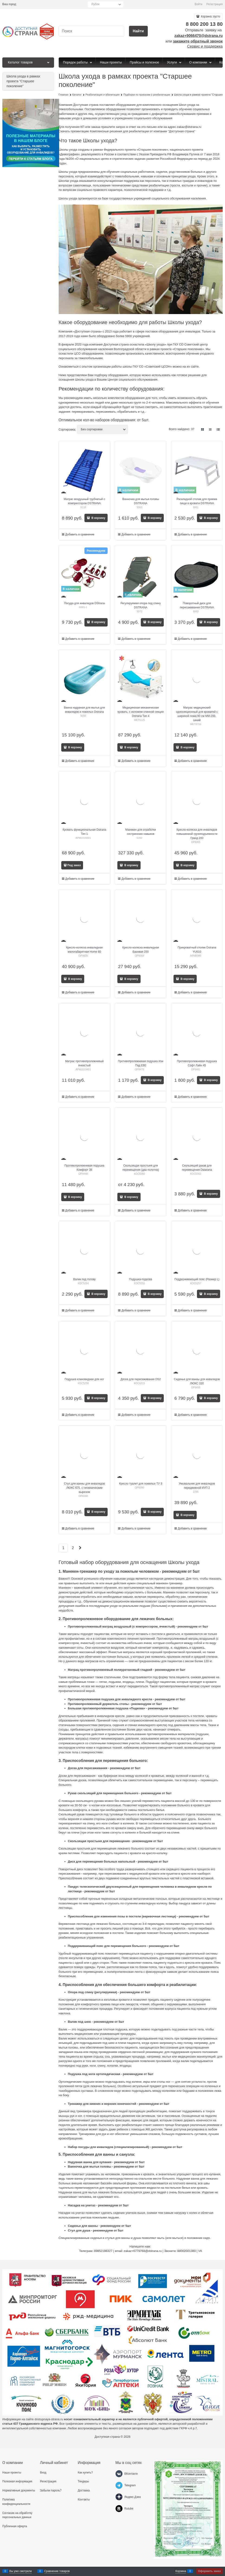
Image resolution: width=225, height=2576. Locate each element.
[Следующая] (79, 1548)
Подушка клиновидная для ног (84, 1379)
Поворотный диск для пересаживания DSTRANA (197, 605)
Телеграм (85, 2251)
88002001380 (186, 2251)
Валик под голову (84, 1279)
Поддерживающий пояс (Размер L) (196, 1279)
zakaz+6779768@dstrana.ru (143, 2251)
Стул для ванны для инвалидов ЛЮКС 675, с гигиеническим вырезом (84, 1488)
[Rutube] (119, 2508)
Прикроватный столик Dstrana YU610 (197, 949)
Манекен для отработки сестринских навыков (140, 831)
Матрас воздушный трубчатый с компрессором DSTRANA (84, 501)
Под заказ (74, 865)
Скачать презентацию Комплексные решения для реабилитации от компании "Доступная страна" (127, 131)
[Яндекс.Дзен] (119, 2496)
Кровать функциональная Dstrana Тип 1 (84, 831)
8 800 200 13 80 (204, 24)
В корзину (98, 518)
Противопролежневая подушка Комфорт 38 (84, 1167)
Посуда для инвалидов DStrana (84, 603)
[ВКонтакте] (119, 2473)
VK (200, 2251)
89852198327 (103, 2251)
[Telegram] (119, 2485)
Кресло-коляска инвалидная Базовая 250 (140, 949)
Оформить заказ (209, 2571)
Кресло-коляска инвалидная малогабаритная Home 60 (84, 949)
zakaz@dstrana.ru (189, 127)
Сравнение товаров (57, 2571)
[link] (202, 429)
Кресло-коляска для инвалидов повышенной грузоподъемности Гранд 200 (196, 834)
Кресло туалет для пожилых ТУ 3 (140, 1483)
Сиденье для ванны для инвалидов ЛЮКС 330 (197, 1381)
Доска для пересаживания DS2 (140, 1379)
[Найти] (138, 31)
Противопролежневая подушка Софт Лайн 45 (197, 1063)
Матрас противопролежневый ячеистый (84, 1063)
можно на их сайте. (186, 366)
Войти (198, 4)
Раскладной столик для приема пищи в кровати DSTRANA (197, 501)
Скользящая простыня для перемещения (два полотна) (140, 1167)
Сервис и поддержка (205, 46)
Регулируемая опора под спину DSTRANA (141, 605)
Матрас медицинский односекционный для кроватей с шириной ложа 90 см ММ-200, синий (197, 714)
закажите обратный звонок (198, 41)
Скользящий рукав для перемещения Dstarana (197, 1167)
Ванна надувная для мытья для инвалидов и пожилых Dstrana (84, 709)
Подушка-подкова (140, 1279)
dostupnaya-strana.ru (49, 2419)
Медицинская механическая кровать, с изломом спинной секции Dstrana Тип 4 (141, 712)
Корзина (180, 2571)
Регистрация (214, 4)
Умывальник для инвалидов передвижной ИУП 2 (197, 1485)
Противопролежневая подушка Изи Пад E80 (140, 1063)
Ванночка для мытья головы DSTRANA (140, 501)
